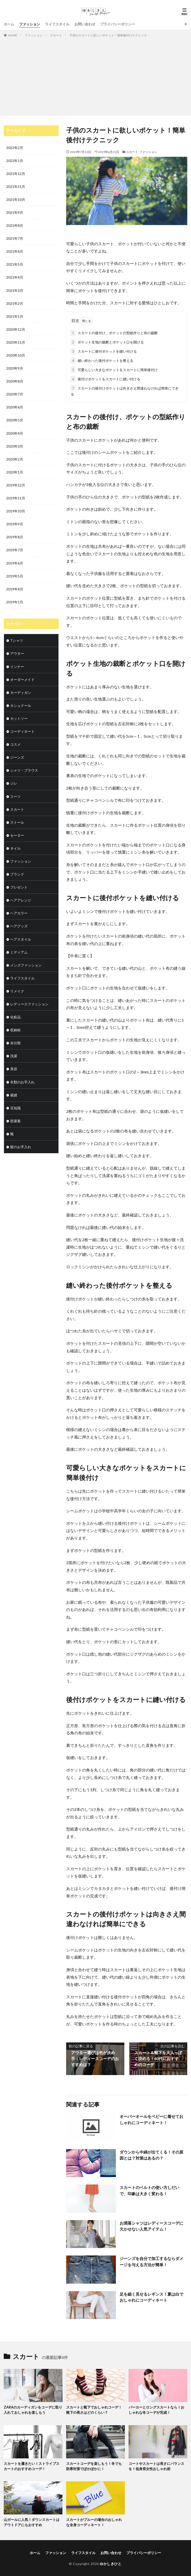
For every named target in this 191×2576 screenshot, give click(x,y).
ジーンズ (17, 756)
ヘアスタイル (20, 938)
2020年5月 (14, 420)
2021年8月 (14, 225)
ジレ (13, 782)
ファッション (29, 24)
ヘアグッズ (19, 925)
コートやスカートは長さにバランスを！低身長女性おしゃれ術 (156, 2465)
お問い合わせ (84, 24)
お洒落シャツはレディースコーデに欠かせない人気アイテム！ (151, 2225)
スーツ (15, 795)
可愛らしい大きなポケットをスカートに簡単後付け (114, 369)
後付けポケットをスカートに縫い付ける (105, 378)
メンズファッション (26, 964)
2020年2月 (14, 459)
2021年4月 (14, 277)
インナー (17, 665)
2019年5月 (14, 575)
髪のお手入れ (20, 1145)
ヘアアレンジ (20, 899)
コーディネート (22, 730)
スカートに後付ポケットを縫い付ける (104, 350)
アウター (17, 652)
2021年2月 (14, 303)
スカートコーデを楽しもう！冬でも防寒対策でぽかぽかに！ (94, 2465)
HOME (12, 35)
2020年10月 (15, 355)
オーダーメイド (22, 678)
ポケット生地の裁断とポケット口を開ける (107, 341)
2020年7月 (14, 394)
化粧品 (15, 1015)
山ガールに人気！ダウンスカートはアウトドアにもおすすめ (31, 2521)
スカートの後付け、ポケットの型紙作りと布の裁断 (114, 332)
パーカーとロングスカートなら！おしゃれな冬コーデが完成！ (156, 2409)
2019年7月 (14, 549)
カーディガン (20, 691)
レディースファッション (29, 1002)
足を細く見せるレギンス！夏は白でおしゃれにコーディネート (151, 2296)
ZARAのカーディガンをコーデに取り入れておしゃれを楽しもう (33, 2409)
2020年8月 (14, 381)
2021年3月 (14, 290)
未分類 (15, 1041)
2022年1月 (14, 161)
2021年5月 (14, 264)
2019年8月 (14, 536)
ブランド (17, 873)
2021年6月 (14, 251)
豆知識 (15, 1106)
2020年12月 (15, 329)
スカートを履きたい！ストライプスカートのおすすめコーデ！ (31, 2465)
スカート (56, 35)
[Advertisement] (95, 75)
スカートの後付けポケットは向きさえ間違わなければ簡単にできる (125, 390)
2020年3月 (14, 446)
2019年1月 (14, 601)
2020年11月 (15, 342)
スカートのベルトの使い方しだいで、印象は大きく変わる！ (149, 2190)
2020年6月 (14, 407)
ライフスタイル (57, 24)
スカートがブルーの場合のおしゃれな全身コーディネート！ (94, 2521)
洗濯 (13, 1054)
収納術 (15, 1028)
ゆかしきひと (110, 2563)
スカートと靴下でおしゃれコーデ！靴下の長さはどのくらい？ (94, 2409)
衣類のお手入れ (22, 1080)
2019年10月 (15, 510)
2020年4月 (14, 433)
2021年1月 (14, 316)
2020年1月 (14, 472)
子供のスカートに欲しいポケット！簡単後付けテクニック (108, 35)
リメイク (17, 989)
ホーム (9, 24)
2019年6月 (14, 562)
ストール (17, 821)
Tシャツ (16, 640)
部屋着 (15, 1119)
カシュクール (20, 704)
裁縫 (13, 1093)
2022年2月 (14, 148)
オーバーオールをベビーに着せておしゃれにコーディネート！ (151, 2119)
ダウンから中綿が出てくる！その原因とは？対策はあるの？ (151, 2154)
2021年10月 (15, 199)
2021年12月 (15, 173)
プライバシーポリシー (117, 24)
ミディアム (19, 951)
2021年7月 (14, 238)
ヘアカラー (19, 912)
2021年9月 (14, 212)
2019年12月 (15, 485)
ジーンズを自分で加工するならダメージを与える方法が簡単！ (151, 2261)
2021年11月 (15, 186)
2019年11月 (15, 497)
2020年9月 (14, 368)
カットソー (19, 717)
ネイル (15, 847)
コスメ (15, 743)
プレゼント (19, 886)
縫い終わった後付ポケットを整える (102, 360)
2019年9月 (14, 523)
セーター (17, 834)
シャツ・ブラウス (24, 769)
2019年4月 (14, 588)
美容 (13, 1067)
